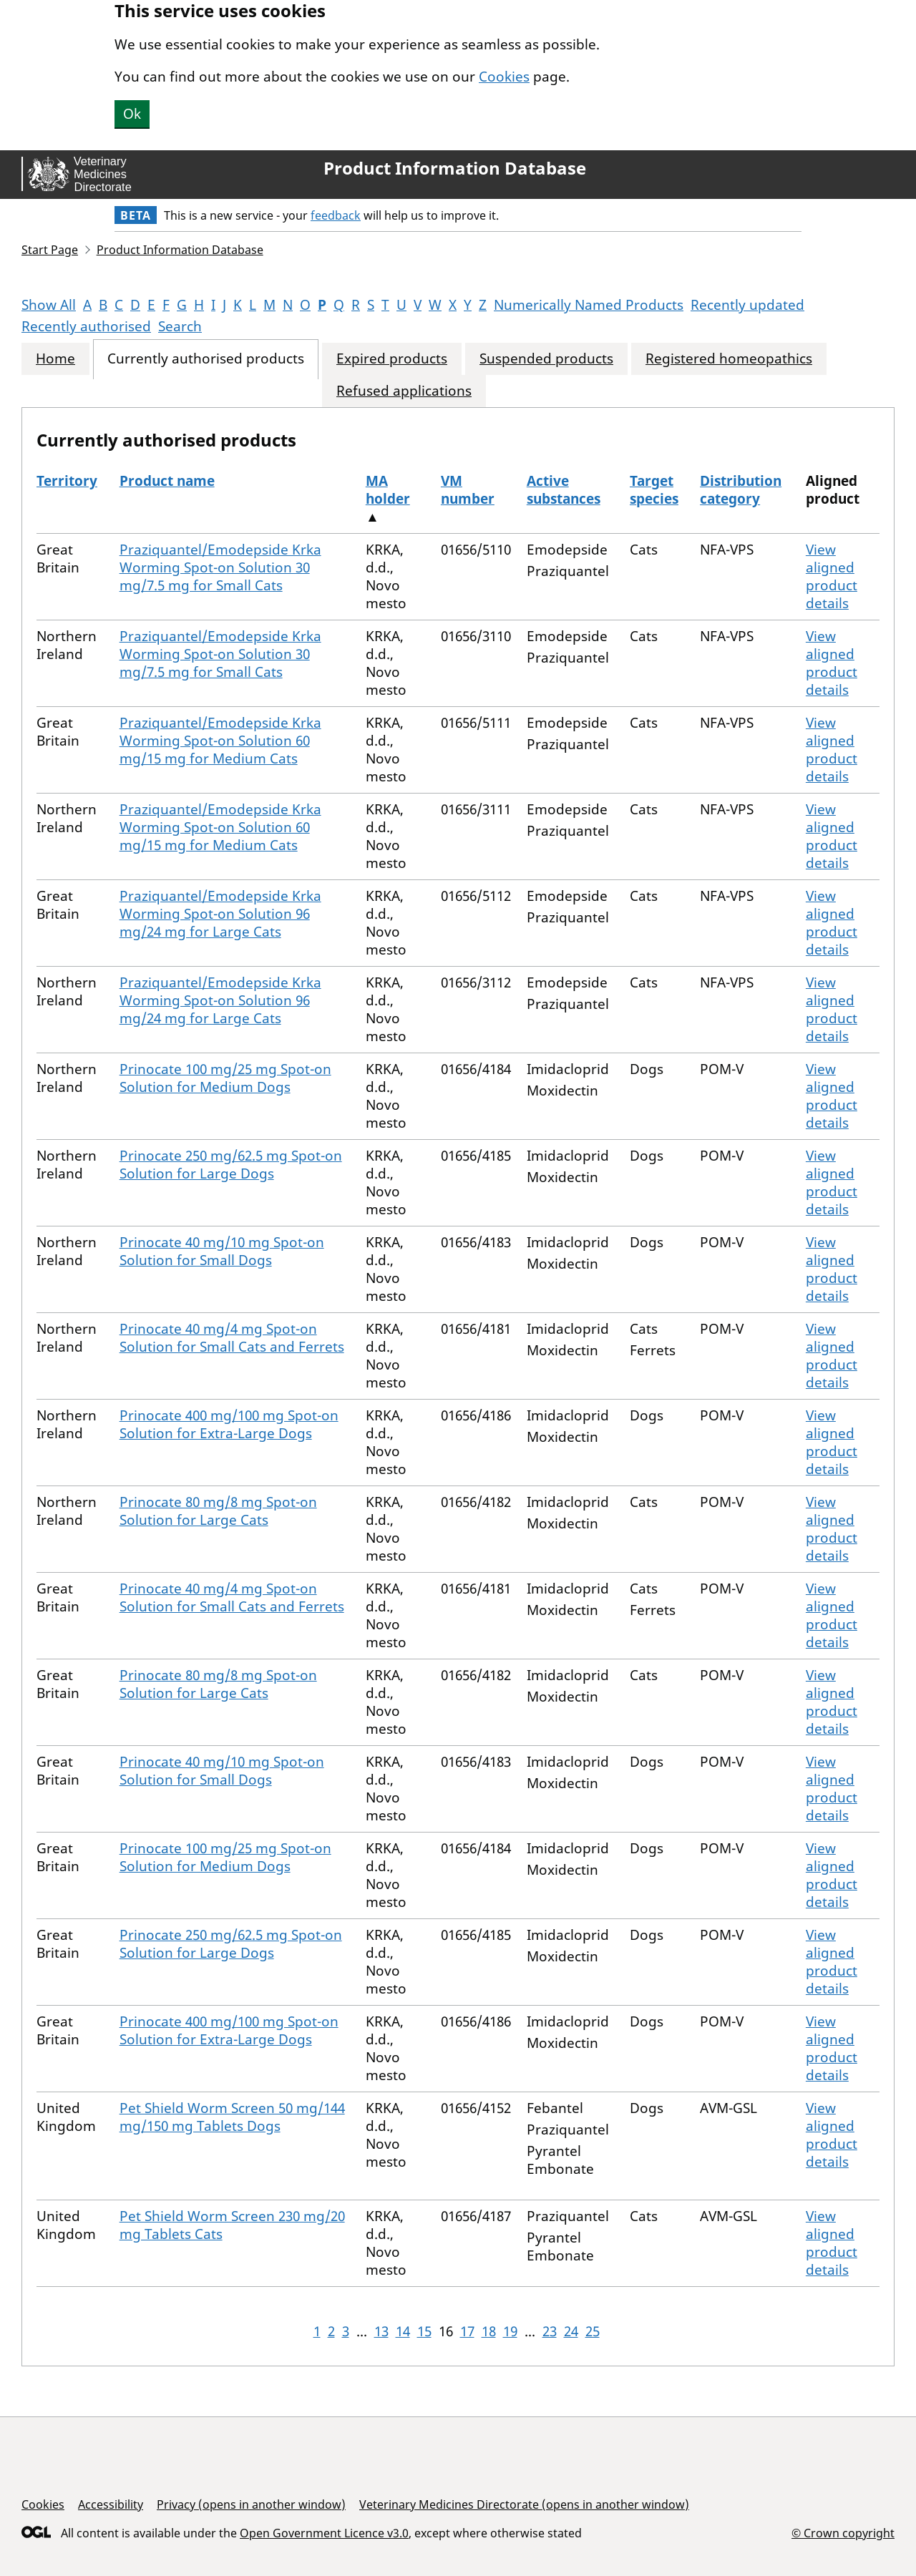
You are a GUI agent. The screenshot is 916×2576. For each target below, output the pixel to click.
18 (489, 2331)
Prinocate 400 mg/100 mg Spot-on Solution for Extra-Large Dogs (229, 1424)
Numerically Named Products (588, 305)
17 (467, 2331)
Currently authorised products (205, 359)
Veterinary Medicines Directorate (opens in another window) (524, 2504)
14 (403, 2331)
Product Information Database (454, 168)
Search (180, 326)
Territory (66, 481)
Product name (167, 481)
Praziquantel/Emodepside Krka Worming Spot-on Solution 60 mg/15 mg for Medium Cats (220, 740)
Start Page (49, 250)
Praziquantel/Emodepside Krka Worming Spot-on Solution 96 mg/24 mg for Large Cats (220, 914)
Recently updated (747, 305)
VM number (467, 490)
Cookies (504, 76)
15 (424, 2331)
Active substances (563, 490)
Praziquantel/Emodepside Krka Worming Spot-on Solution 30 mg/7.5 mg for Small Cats (220, 567)
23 (549, 2331)
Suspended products (546, 359)
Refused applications (404, 391)
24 (571, 2331)
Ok (132, 113)
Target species (654, 490)
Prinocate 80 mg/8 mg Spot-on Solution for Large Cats (218, 1511)
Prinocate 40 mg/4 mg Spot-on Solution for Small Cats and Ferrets (232, 1337)
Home (55, 359)
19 (510, 2331)
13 (381, 2331)
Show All (48, 305)
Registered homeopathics (728, 359)
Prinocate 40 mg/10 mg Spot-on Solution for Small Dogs (222, 1251)
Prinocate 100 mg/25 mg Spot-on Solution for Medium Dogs (225, 1078)
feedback (336, 215)
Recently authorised (86, 326)
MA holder (388, 490)
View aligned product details (831, 576)
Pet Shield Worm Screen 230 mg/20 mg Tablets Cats (232, 2225)
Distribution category (740, 490)
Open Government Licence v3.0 (324, 2533)
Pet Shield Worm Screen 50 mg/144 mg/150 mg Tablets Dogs (232, 2117)
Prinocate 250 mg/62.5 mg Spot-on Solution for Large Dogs (231, 1164)
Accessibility (110, 2504)
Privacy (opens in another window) (251, 2504)
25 (592, 2331)
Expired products (391, 359)
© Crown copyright (843, 2532)
